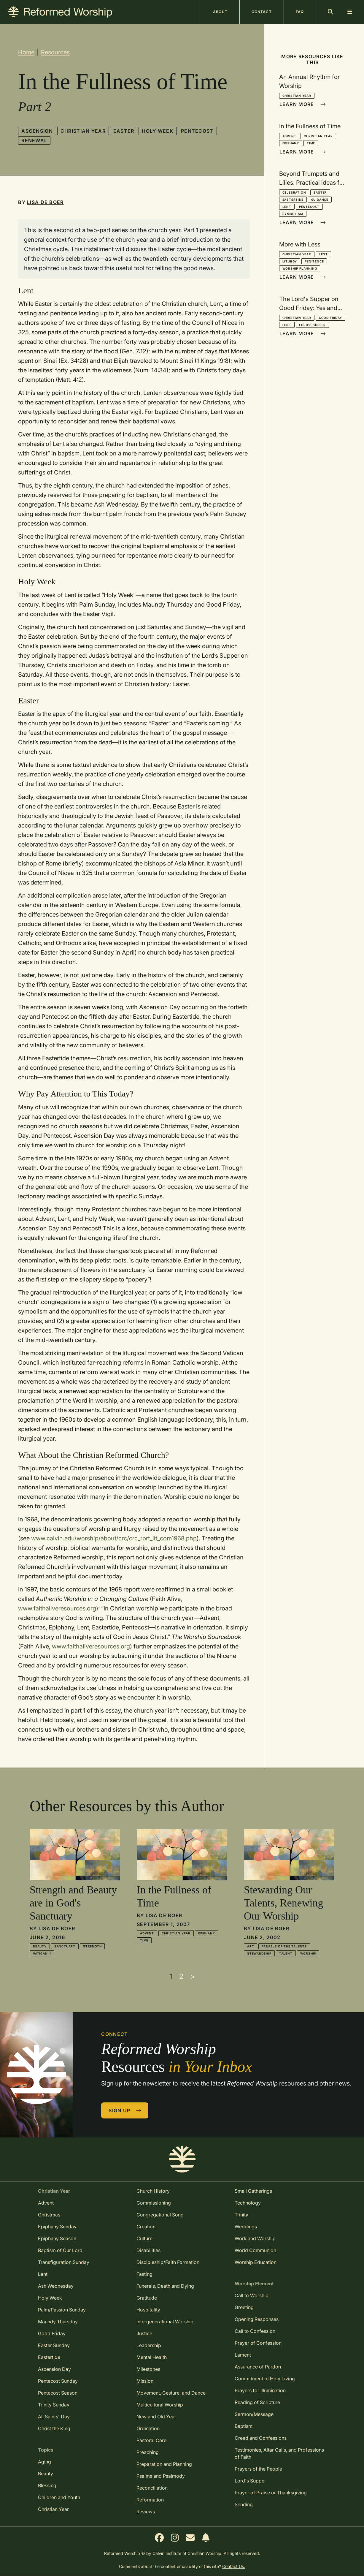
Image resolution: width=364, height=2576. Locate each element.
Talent (286, 1953)
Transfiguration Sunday (63, 2262)
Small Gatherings (253, 2191)
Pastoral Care (151, 2440)
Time (311, 143)
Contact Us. (233, 2566)
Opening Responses (257, 2319)
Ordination (148, 2428)
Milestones (148, 2369)
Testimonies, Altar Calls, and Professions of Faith (279, 2453)
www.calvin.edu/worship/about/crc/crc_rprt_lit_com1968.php (114, 1538)
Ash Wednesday (56, 2286)
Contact (262, 12)
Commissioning (153, 2203)
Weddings (246, 2227)
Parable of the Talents (284, 1946)
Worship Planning (299, 268)
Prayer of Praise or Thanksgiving (271, 2493)
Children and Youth (59, 2497)
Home (26, 52)
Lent (286, 206)
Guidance (319, 199)
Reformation (150, 2500)
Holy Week (157, 131)
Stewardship (259, 1953)
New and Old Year (156, 2417)
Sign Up (125, 2110)
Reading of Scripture (257, 2402)
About (220, 12)
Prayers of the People (258, 2469)
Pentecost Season (57, 2393)
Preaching (147, 2452)
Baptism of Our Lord (60, 2250)
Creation (145, 2227)
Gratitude (146, 2298)
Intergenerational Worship (164, 2322)
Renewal (34, 140)
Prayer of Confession (258, 2343)
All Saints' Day (54, 2417)
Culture (144, 2238)
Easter (123, 131)
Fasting (144, 2274)
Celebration (294, 192)
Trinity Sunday (53, 2405)
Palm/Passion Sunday (62, 2310)
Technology (248, 2203)
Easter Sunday (54, 2345)
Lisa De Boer (45, 202)
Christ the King (54, 2428)
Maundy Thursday (58, 2322)
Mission (144, 2381)
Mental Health (151, 2357)
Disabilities (148, 2250)
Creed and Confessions (261, 2438)
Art (250, 1946)
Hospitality (148, 2310)
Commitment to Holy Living (265, 2379)
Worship (308, 1953)
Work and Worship (255, 2238)
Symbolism (292, 214)
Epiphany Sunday (57, 2227)
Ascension (37, 131)
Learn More (302, 104)
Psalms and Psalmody (160, 2476)
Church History (153, 2191)
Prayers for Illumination (260, 2390)
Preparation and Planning (164, 2464)
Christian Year (83, 131)
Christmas (49, 2215)
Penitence (314, 261)
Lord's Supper (312, 325)
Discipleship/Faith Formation (167, 2262)
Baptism (243, 2426)
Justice (144, 2333)
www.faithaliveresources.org (57, 1608)
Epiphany (290, 143)
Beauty (40, 1946)
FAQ (300, 12)
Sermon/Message (254, 2414)
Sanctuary (64, 1946)
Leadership (148, 2345)
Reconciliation (152, 2488)
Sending (244, 2504)
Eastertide (292, 199)
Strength (92, 1946)
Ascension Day (54, 2369)
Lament (243, 2355)
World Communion (255, 2250)
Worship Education (255, 2262)
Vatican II (42, 1953)
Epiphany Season (57, 2238)
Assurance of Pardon (258, 2367)
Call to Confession (255, 2331)
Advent (289, 136)
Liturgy (289, 261)
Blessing (47, 2485)
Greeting (244, 2307)
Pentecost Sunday (58, 2381)
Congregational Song (160, 2215)
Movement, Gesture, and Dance (171, 2393)
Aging (44, 2462)
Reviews (145, 2512)
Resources (55, 52)
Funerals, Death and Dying (165, 2286)
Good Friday (330, 317)
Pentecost (197, 131)
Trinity (241, 2215)
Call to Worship (251, 2295)
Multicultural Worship (159, 2405)
